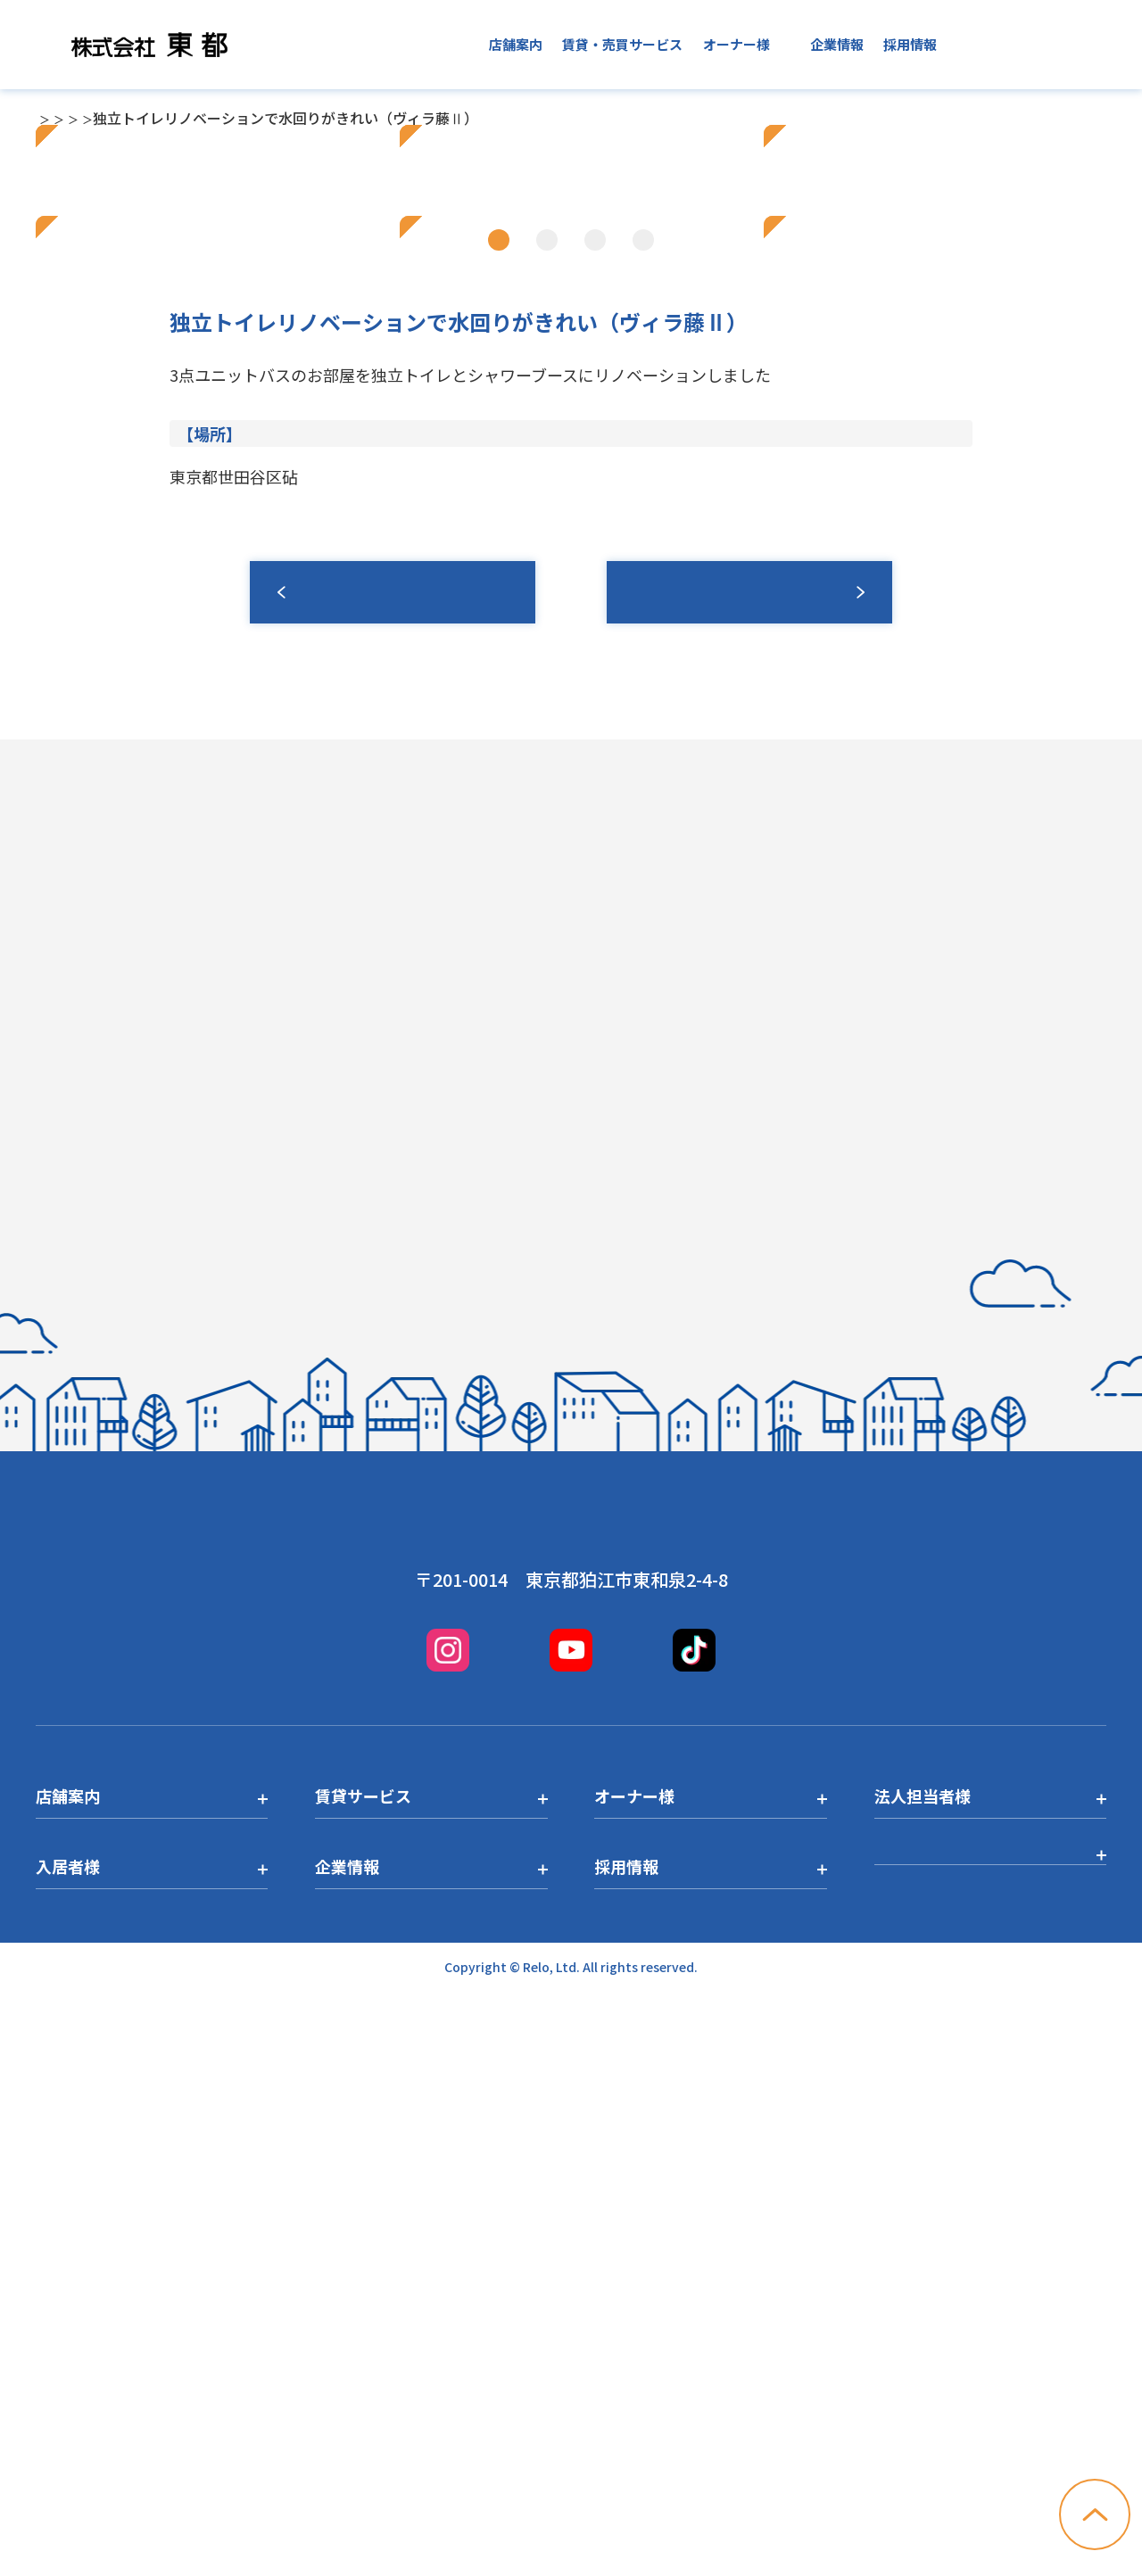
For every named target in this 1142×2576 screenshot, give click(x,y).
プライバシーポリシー (954, 2445)
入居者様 (763, 44)
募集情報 (749, 1126)
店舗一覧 (107, 117)
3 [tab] (595, 774)
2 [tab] (547, 774)
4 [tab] (643, 774)
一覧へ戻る (392, 1126)
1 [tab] (498, 774)
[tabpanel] (571, 445)
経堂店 (171, 117)
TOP (50, 117)
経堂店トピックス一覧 (278, 117)
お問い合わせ (1042, 44)
